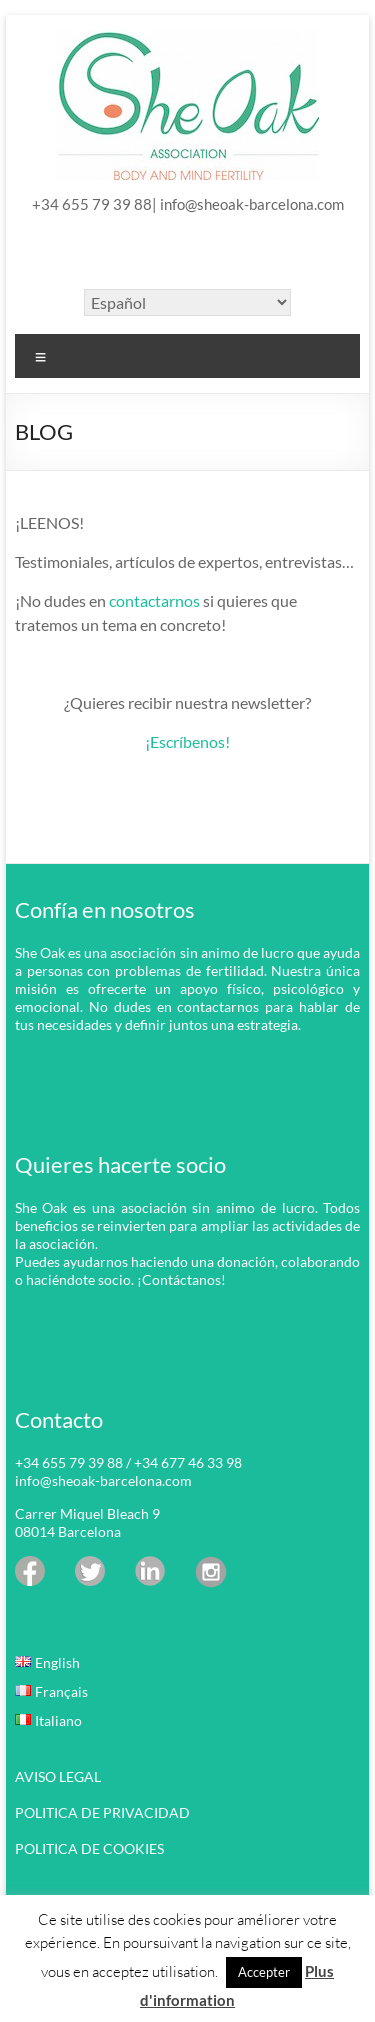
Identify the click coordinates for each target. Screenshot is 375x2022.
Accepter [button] (264, 1972)
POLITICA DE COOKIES (89, 1848)
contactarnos (154, 600)
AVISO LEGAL (58, 1776)
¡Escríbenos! (187, 741)
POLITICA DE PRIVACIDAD (102, 1812)
